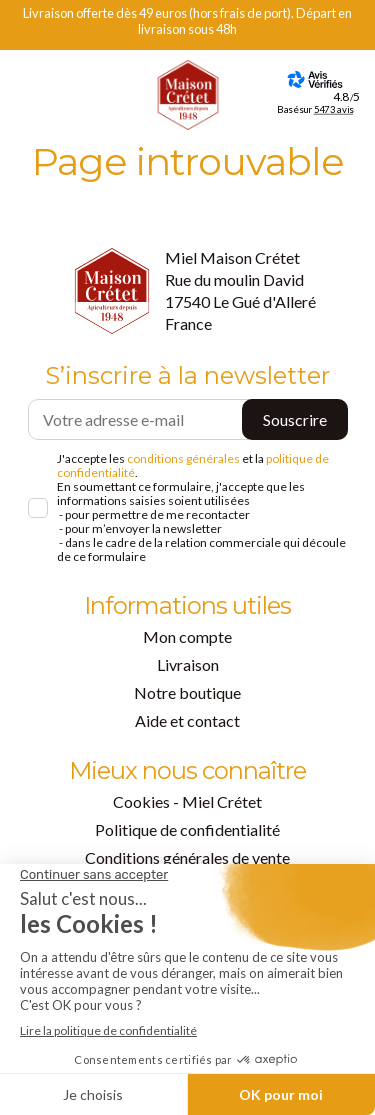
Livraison (188, 664)
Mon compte (187, 636)
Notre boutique (187, 692)
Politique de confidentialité (187, 829)
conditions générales (183, 458)
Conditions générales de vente (187, 857)
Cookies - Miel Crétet (187, 801)
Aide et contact (187, 720)
